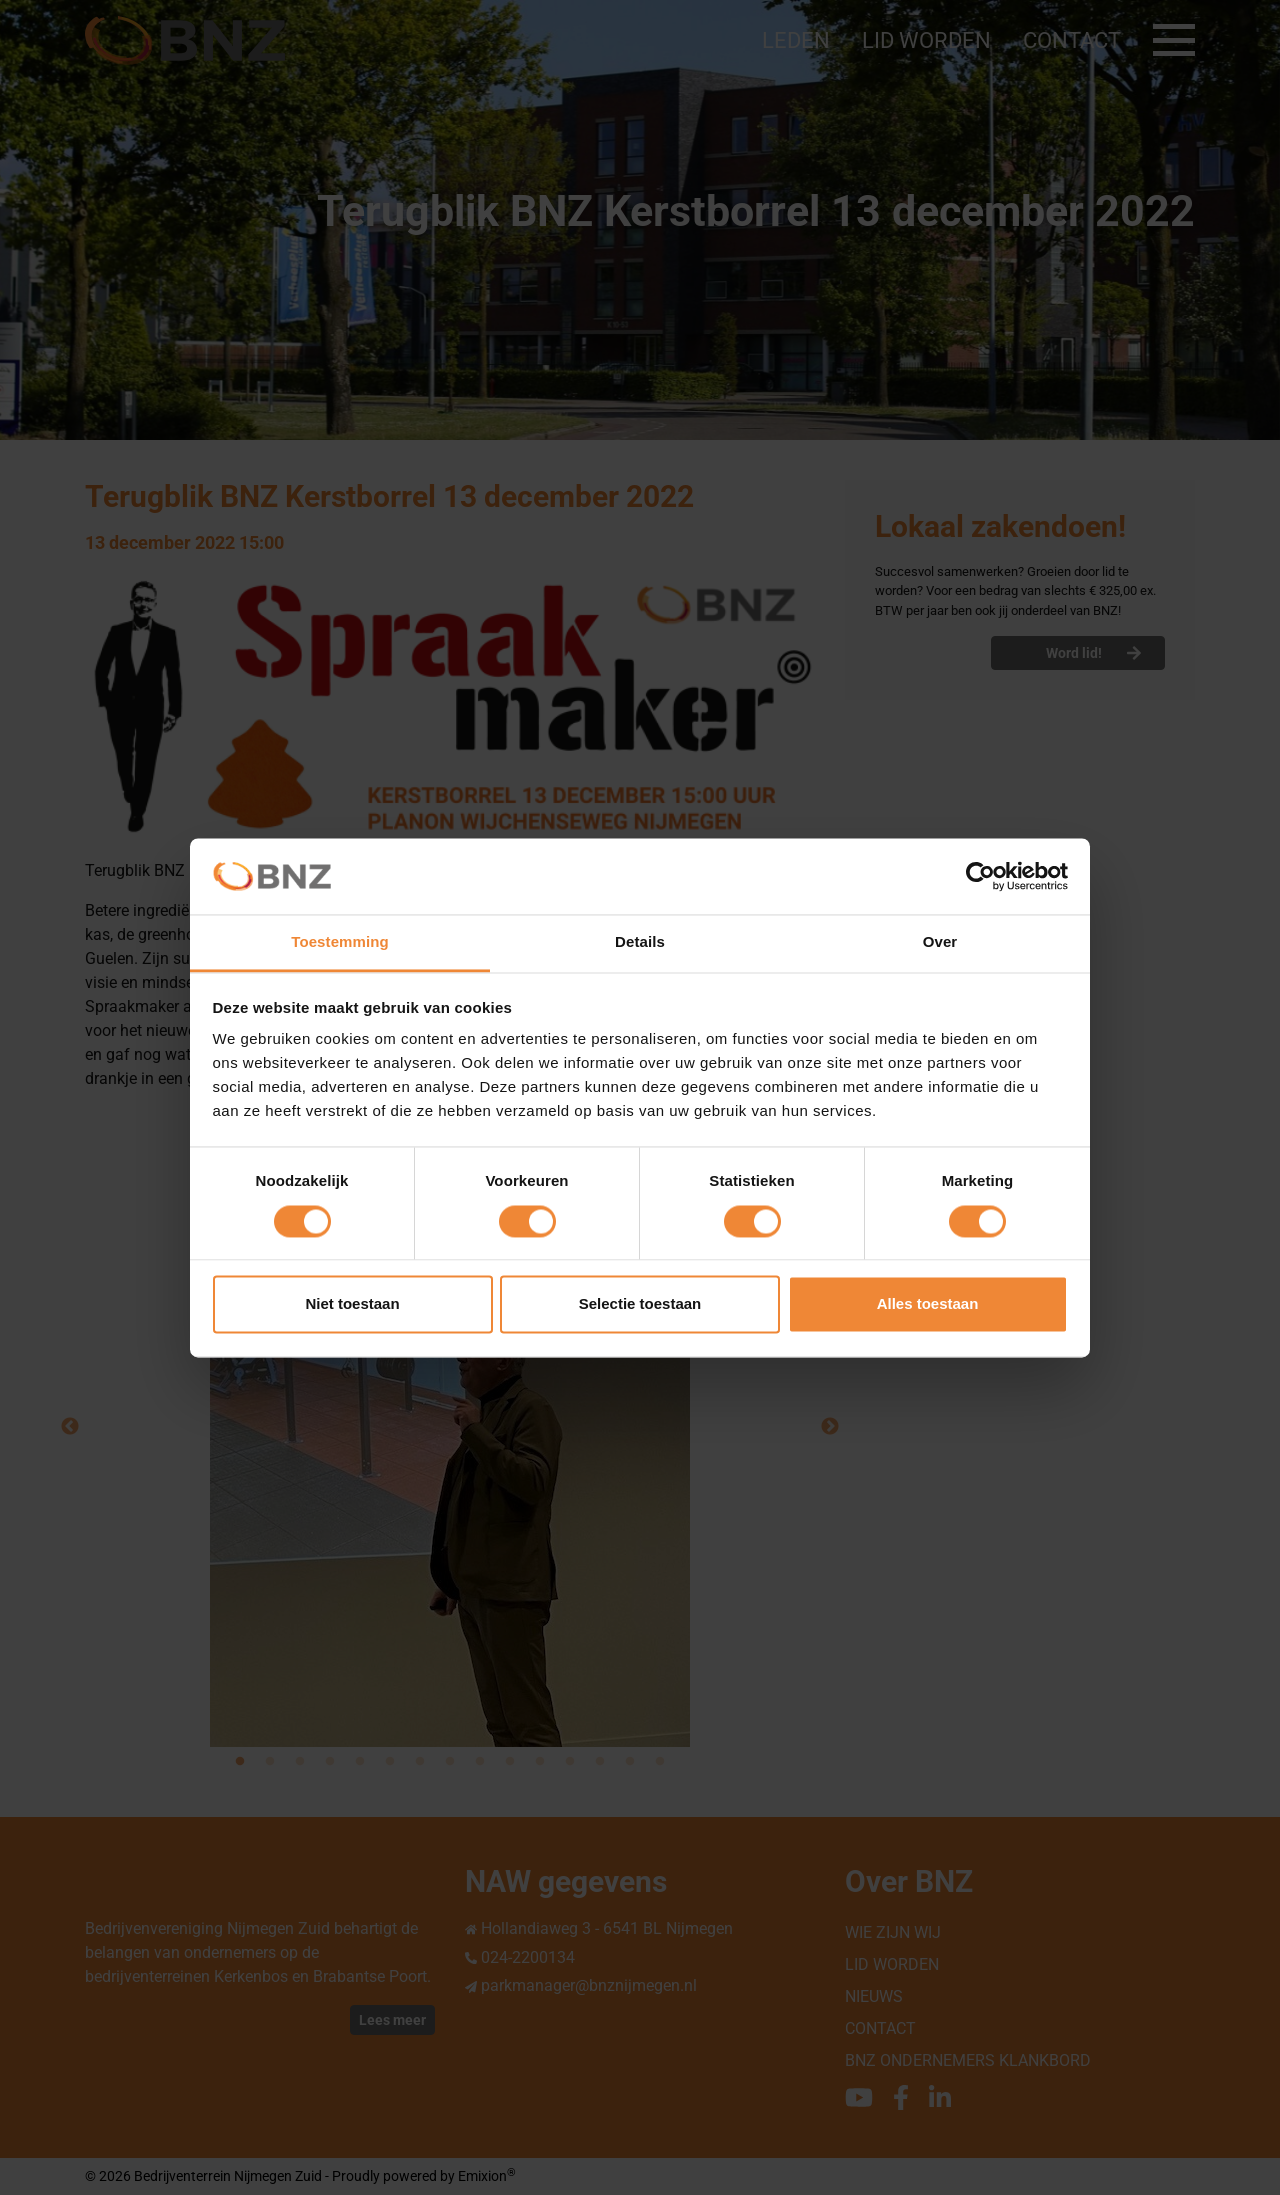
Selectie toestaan (640, 1304)
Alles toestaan (928, 1304)
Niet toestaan (352, 1304)
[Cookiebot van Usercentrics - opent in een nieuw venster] (980, 876)
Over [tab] (940, 942)
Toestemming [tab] (340, 942)
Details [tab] (640, 942)
